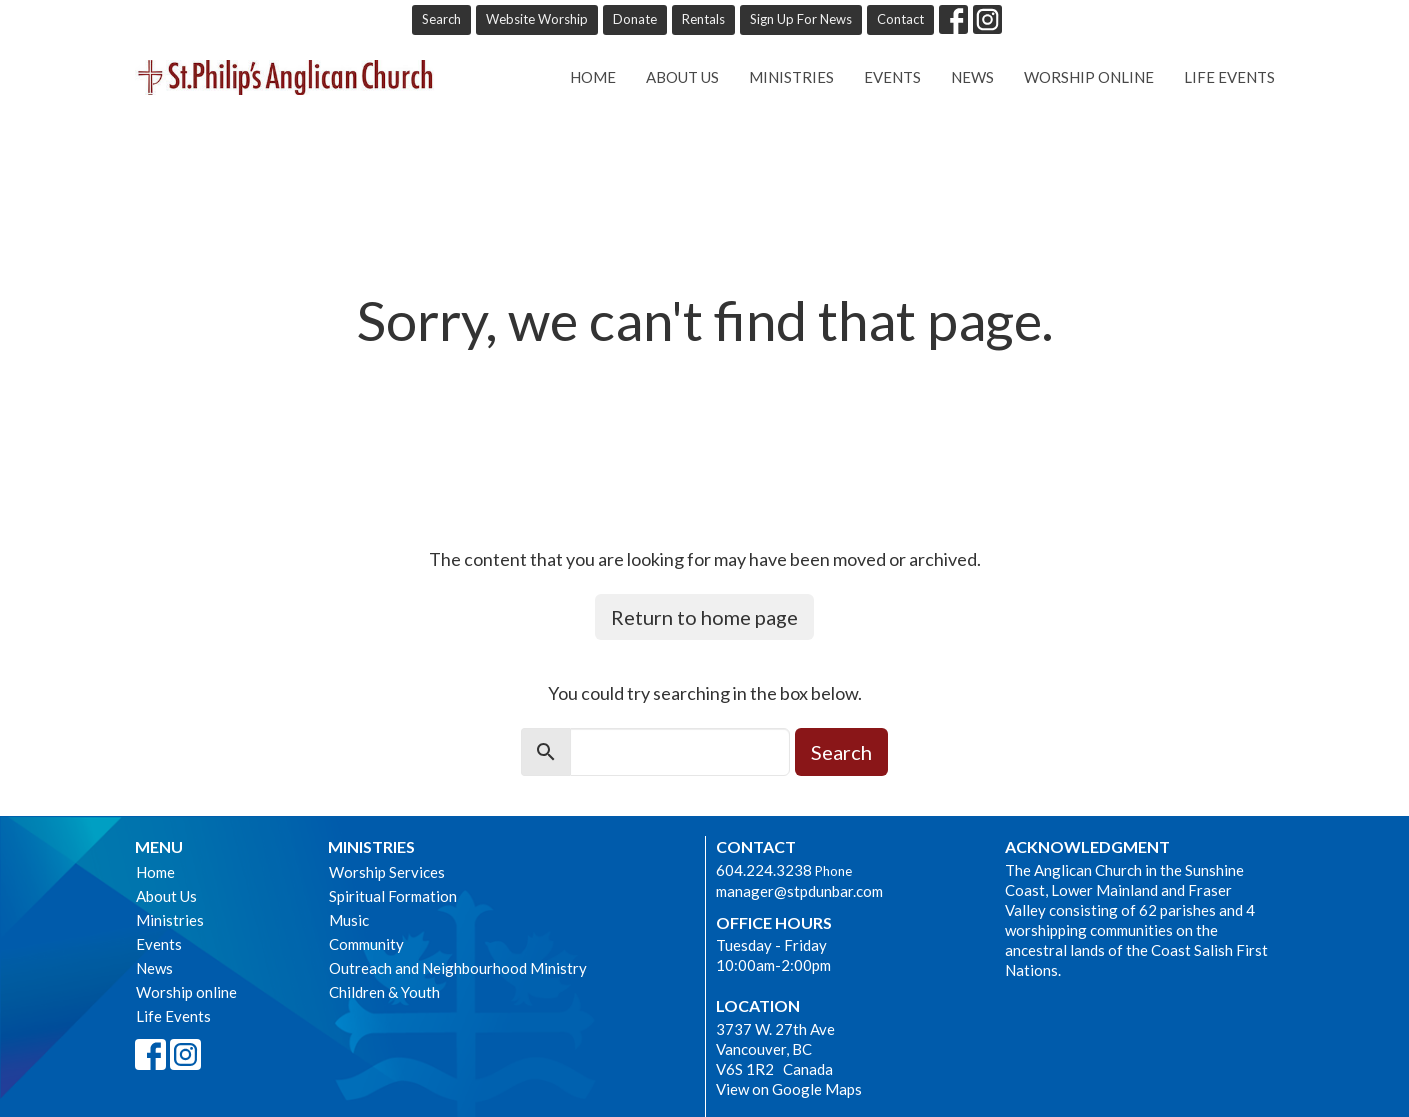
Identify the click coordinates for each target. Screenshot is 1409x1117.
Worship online (1089, 77)
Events (892, 77)
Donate (635, 19)
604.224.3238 (764, 870)
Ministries (791, 77)
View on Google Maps (789, 1089)
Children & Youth (384, 992)
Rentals (703, 19)
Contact (900, 19)
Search (441, 19)
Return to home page (704, 617)
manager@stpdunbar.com (799, 891)
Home (593, 77)
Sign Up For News (801, 19)
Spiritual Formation (393, 896)
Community (366, 944)
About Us (682, 77)
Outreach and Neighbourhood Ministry (458, 968)
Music (349, 920)
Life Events (1229, 77)
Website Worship (537, 19)
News (972, 77)
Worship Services (387, 872)
